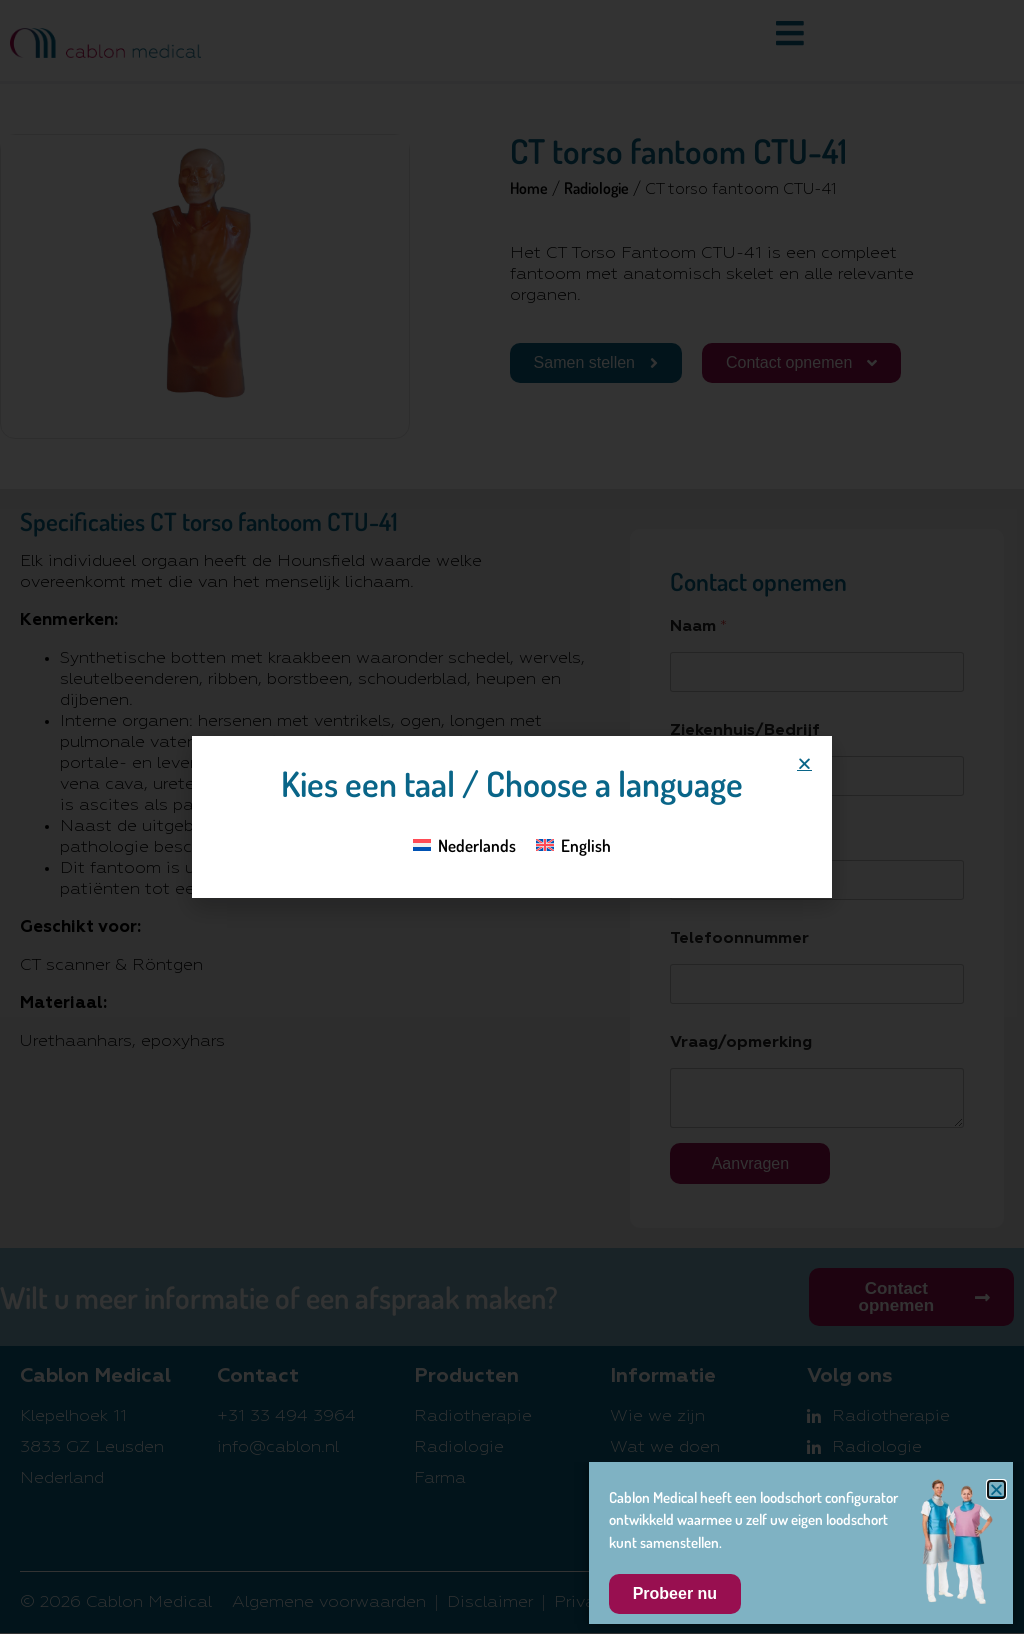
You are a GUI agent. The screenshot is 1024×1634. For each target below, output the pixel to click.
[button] (804, 763)
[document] (512, 817)
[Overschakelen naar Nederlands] (464, 844)
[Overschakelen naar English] (573, 844)
